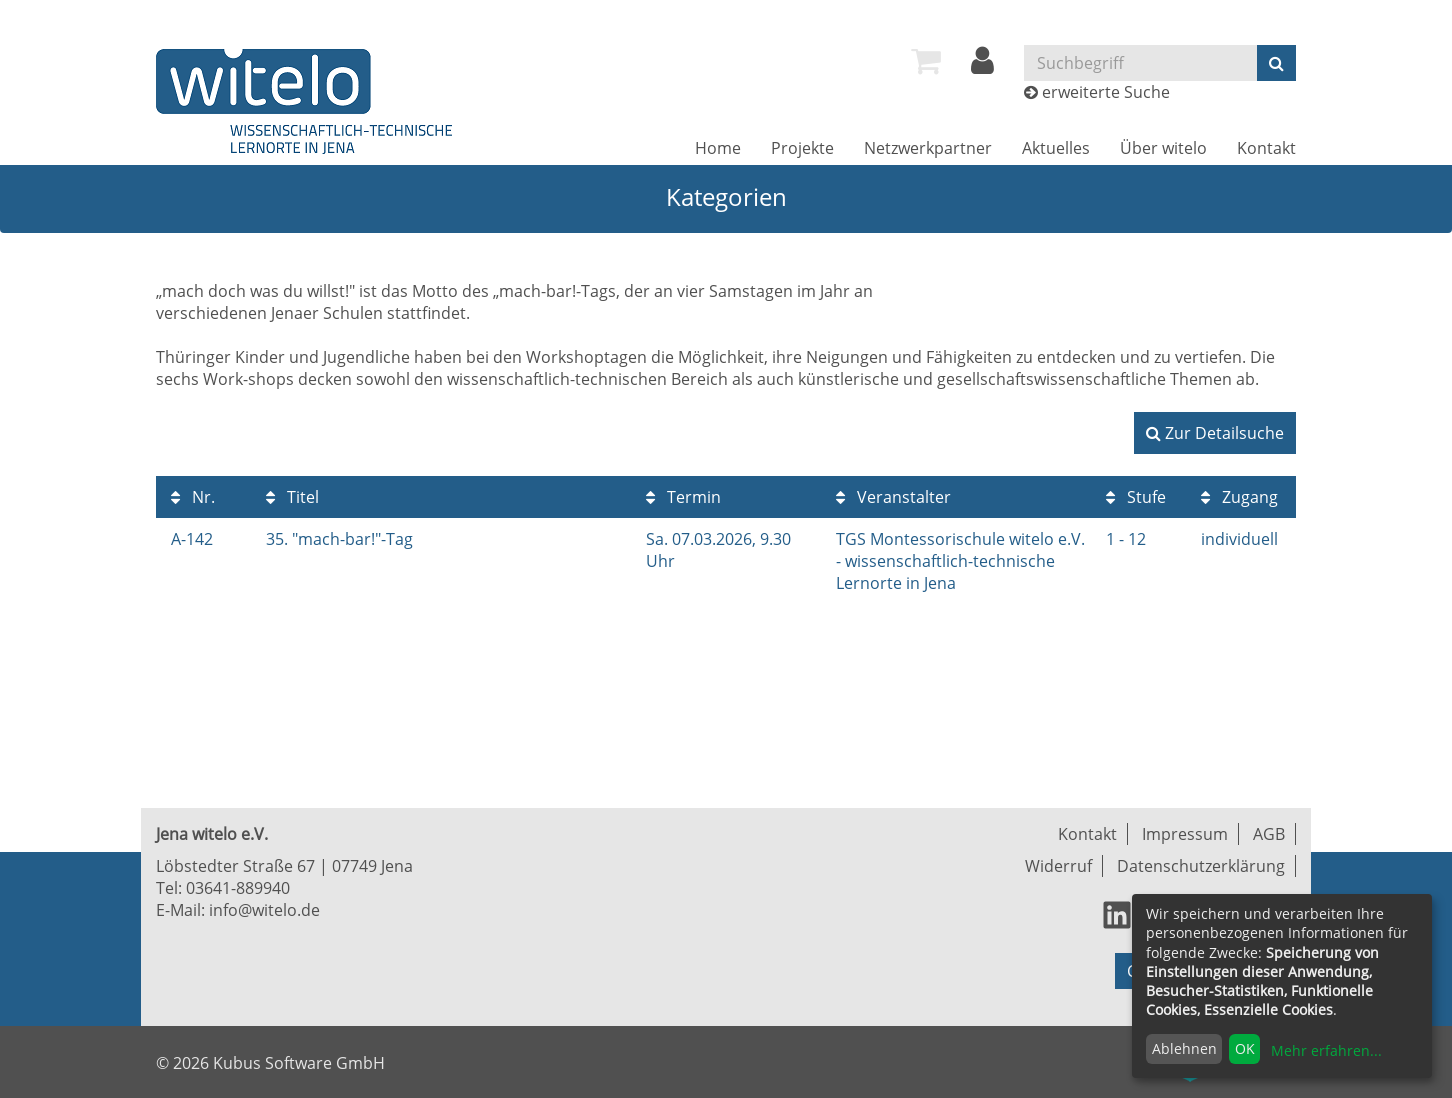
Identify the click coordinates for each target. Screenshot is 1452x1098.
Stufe (1136, 497)
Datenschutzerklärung (1201, 866)
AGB (1269, 834)
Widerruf (1058, 866)
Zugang (1239, 497)
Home (718, 148)
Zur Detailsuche (1215, 433)
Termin (683, 497)
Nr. (193, 497)
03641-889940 (238, 888)
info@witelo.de (264, 910)
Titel (292, 497)
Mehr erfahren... (1326, 1050)
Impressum (1185, 834)
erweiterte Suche (1106, 92)
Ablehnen (1184, 1048)
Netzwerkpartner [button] (928, 148)
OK (1245, 1048)
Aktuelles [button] (1056, 148)
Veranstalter (893, 497)
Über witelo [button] (1163, 148)
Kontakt (1266, 148)
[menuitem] (926, 61)
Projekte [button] (802, 148)
